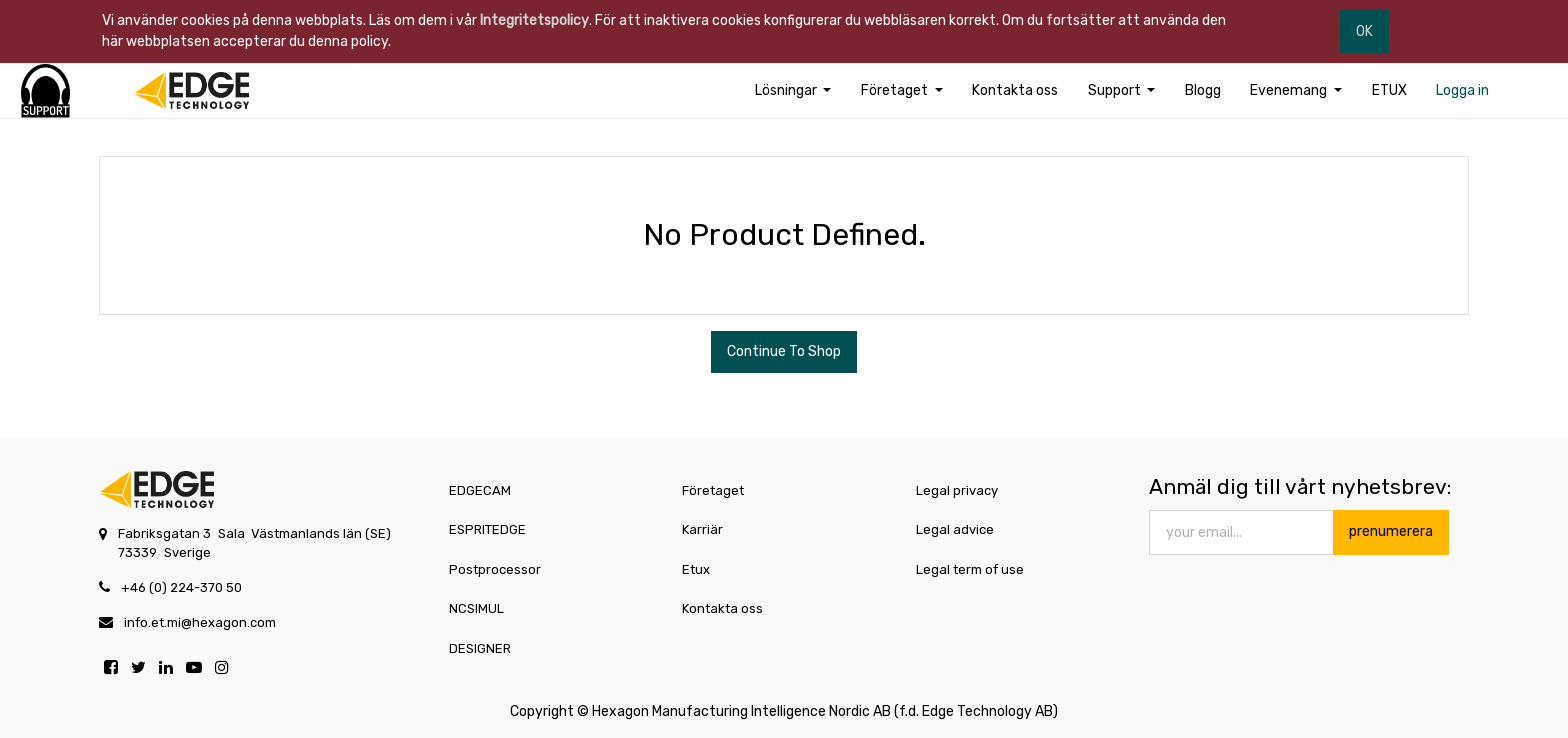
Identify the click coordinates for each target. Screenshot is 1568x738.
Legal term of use (970, 569)
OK (1364, 31)
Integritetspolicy (534, 20)
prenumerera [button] (1391, 531)
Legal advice (955, 529)
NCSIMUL (476, 608)
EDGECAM (480, 490)
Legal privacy (957, 490)
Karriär (702, 529)
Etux (696, 569)
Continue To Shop (784, 351)
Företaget (713, 490)
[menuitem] (1015, 90)
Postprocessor (495, 569)
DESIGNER (480, 648)
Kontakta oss (722, 608)
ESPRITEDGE (487, 529)
